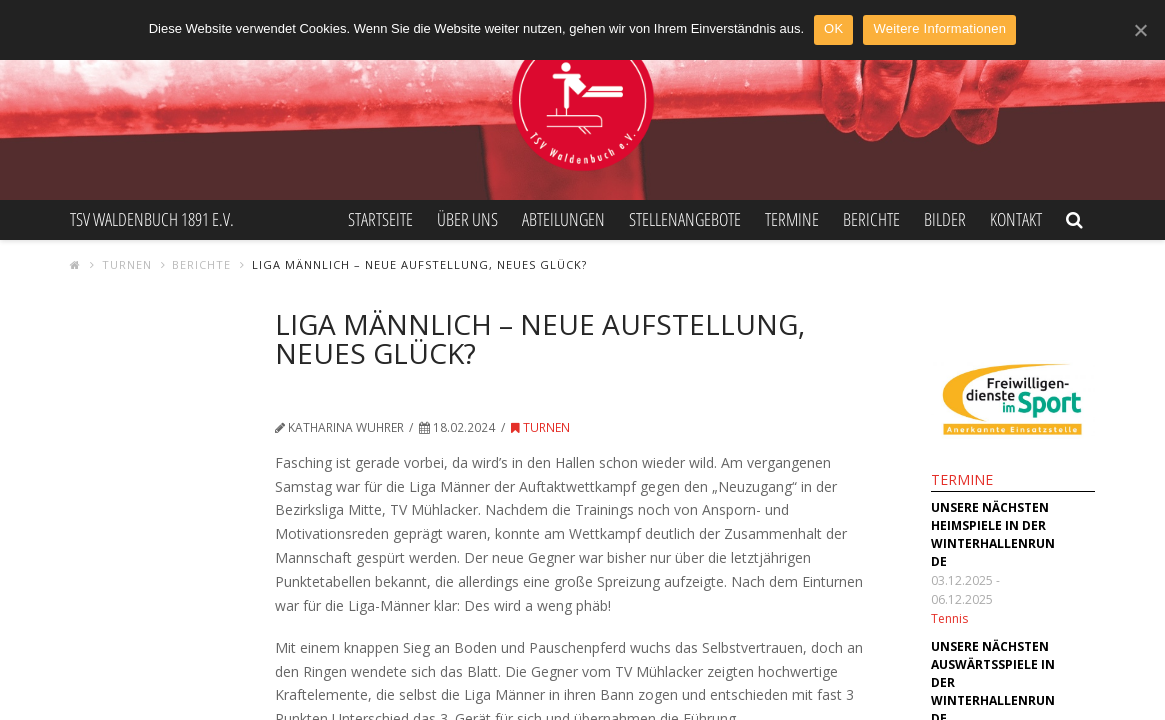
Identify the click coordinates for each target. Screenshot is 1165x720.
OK (833, 28)
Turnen (127, 264)
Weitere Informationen (939, 28)
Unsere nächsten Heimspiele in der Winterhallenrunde (993, 534)
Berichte (201, 264)
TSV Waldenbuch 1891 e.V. (152, 219)
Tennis (949, 618)
